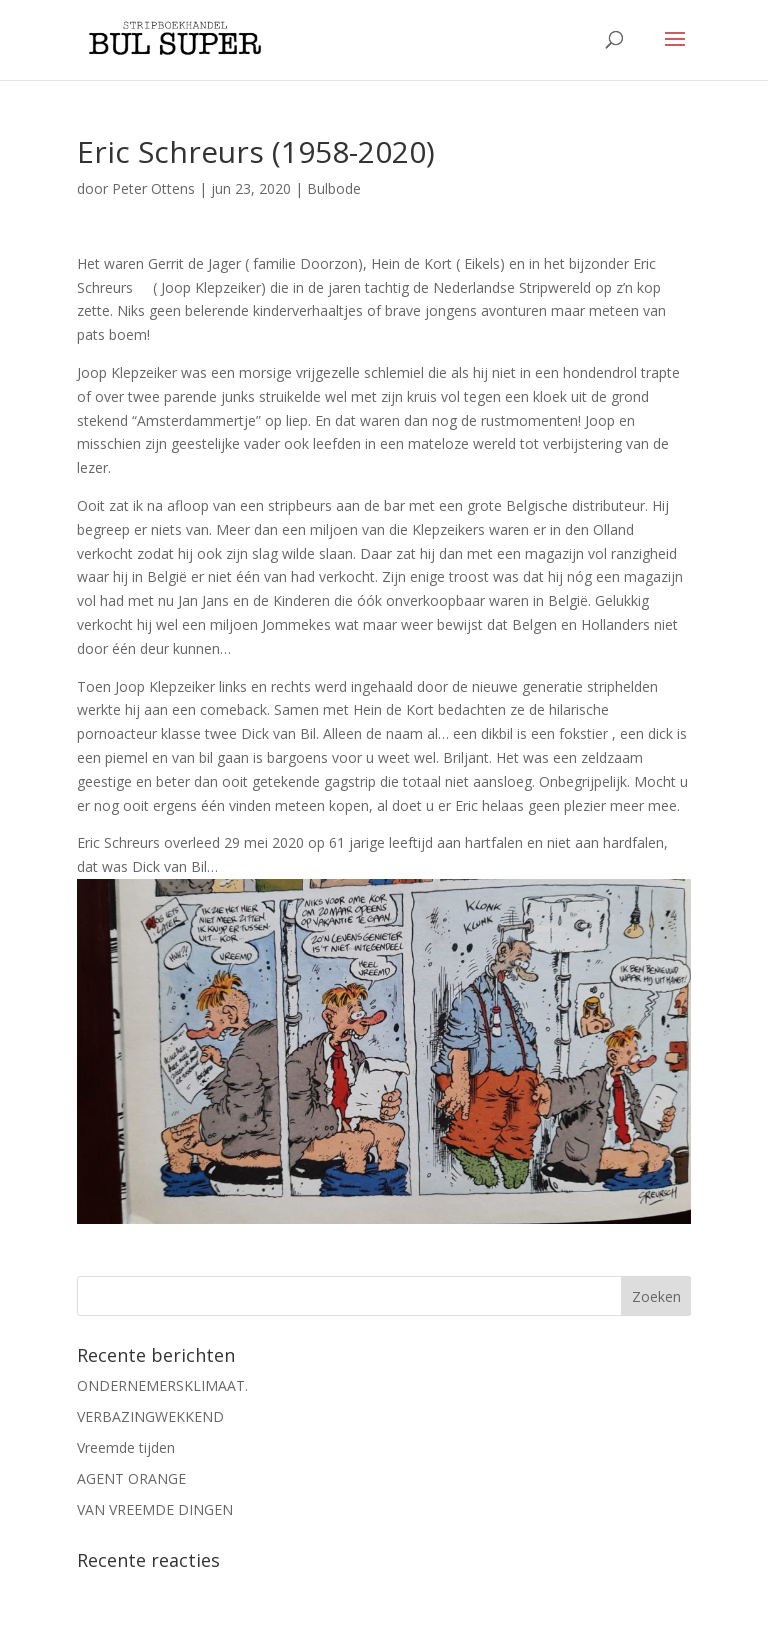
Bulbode (334, 188)
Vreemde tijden (126, 1447)
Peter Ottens (153, 188)
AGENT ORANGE (131, 1478)
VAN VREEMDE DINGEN (155, 1509)
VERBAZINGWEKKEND (150, 1416)
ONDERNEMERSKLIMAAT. (162, 1385)
